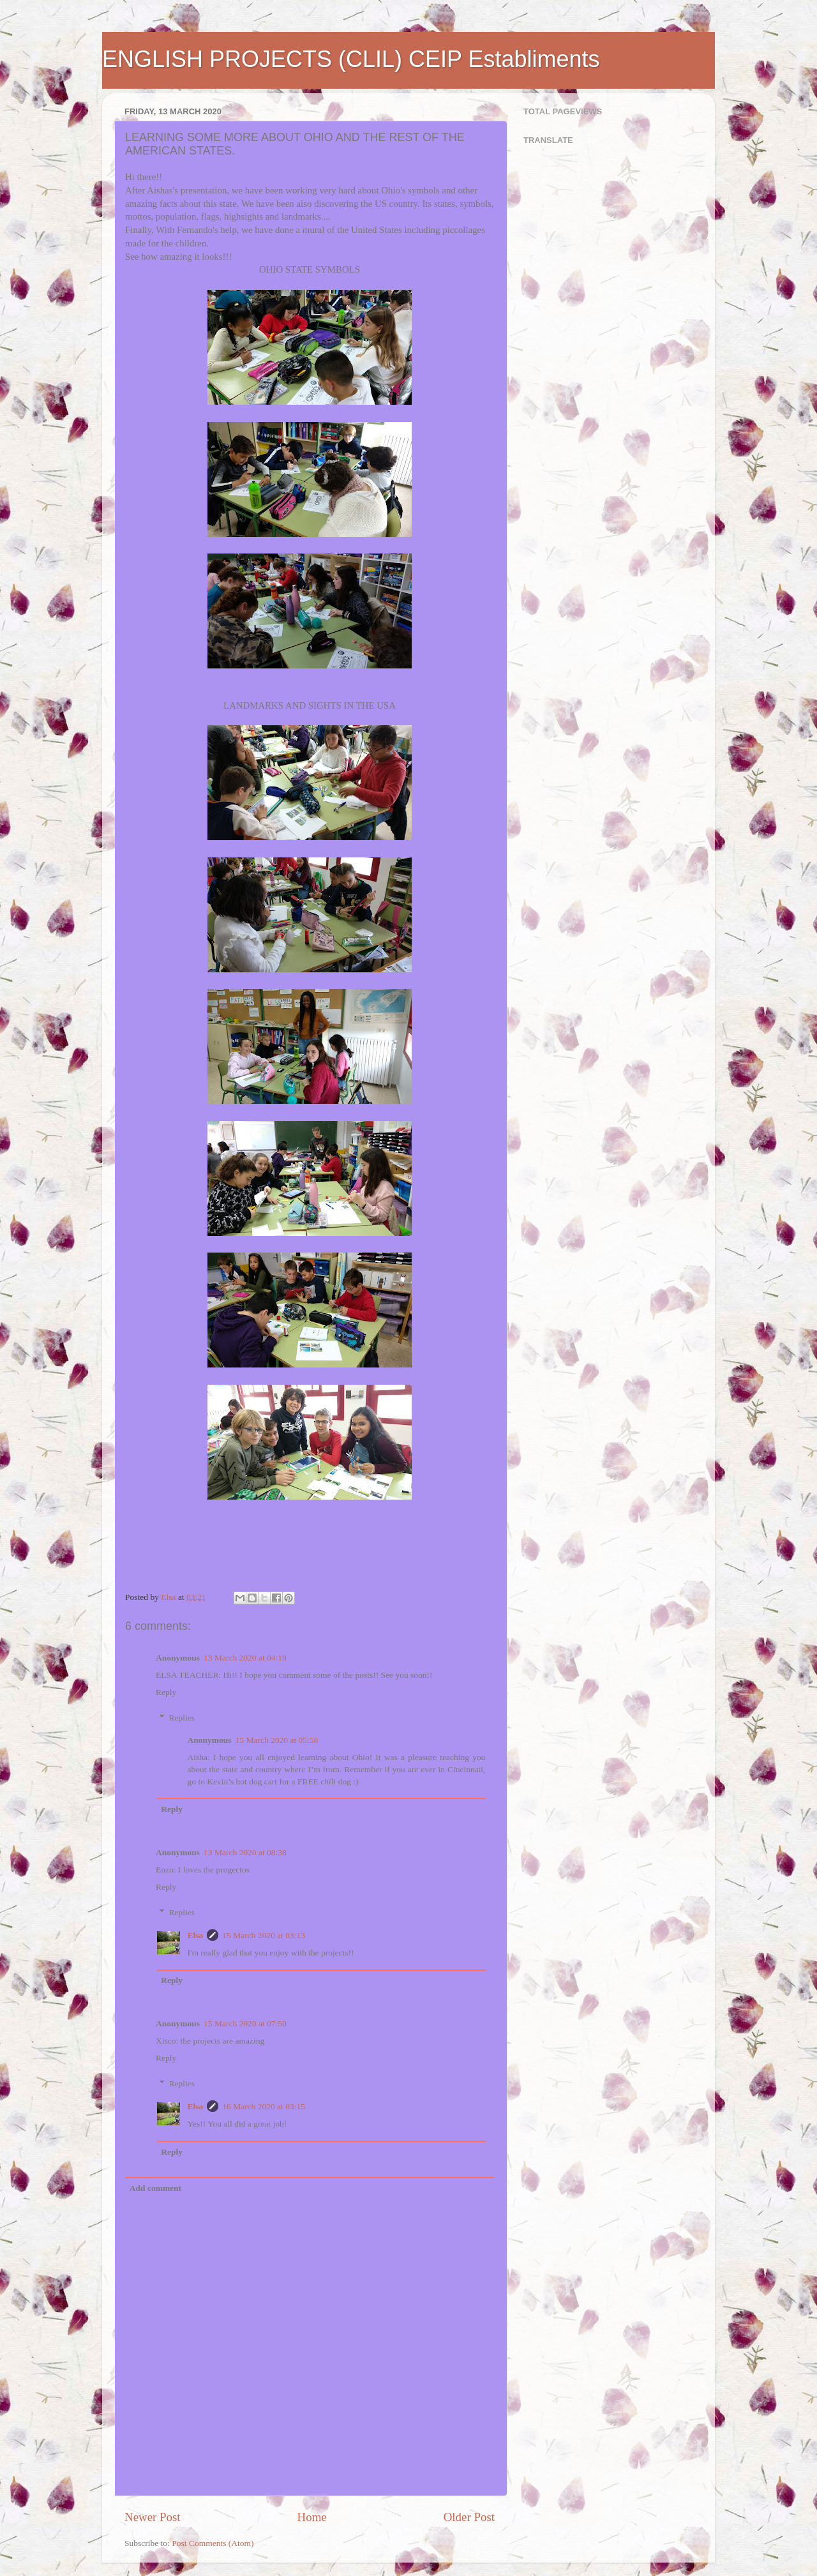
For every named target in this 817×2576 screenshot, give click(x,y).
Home (312, 2517)
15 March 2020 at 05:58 (277, 1740)
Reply (166, 1692)
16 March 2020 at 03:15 (263, 2106)
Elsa (196, 1935)
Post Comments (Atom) (212, 2543)
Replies (182, 1717)
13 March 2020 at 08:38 (245, 1852)
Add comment (155, 2188)
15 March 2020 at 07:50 (245, 2023)
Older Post (469, 2517)
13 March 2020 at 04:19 (245, 1657)
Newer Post (152, 2517)
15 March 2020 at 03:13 (263, 1935)
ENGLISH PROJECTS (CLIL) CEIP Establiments (351, 59)
